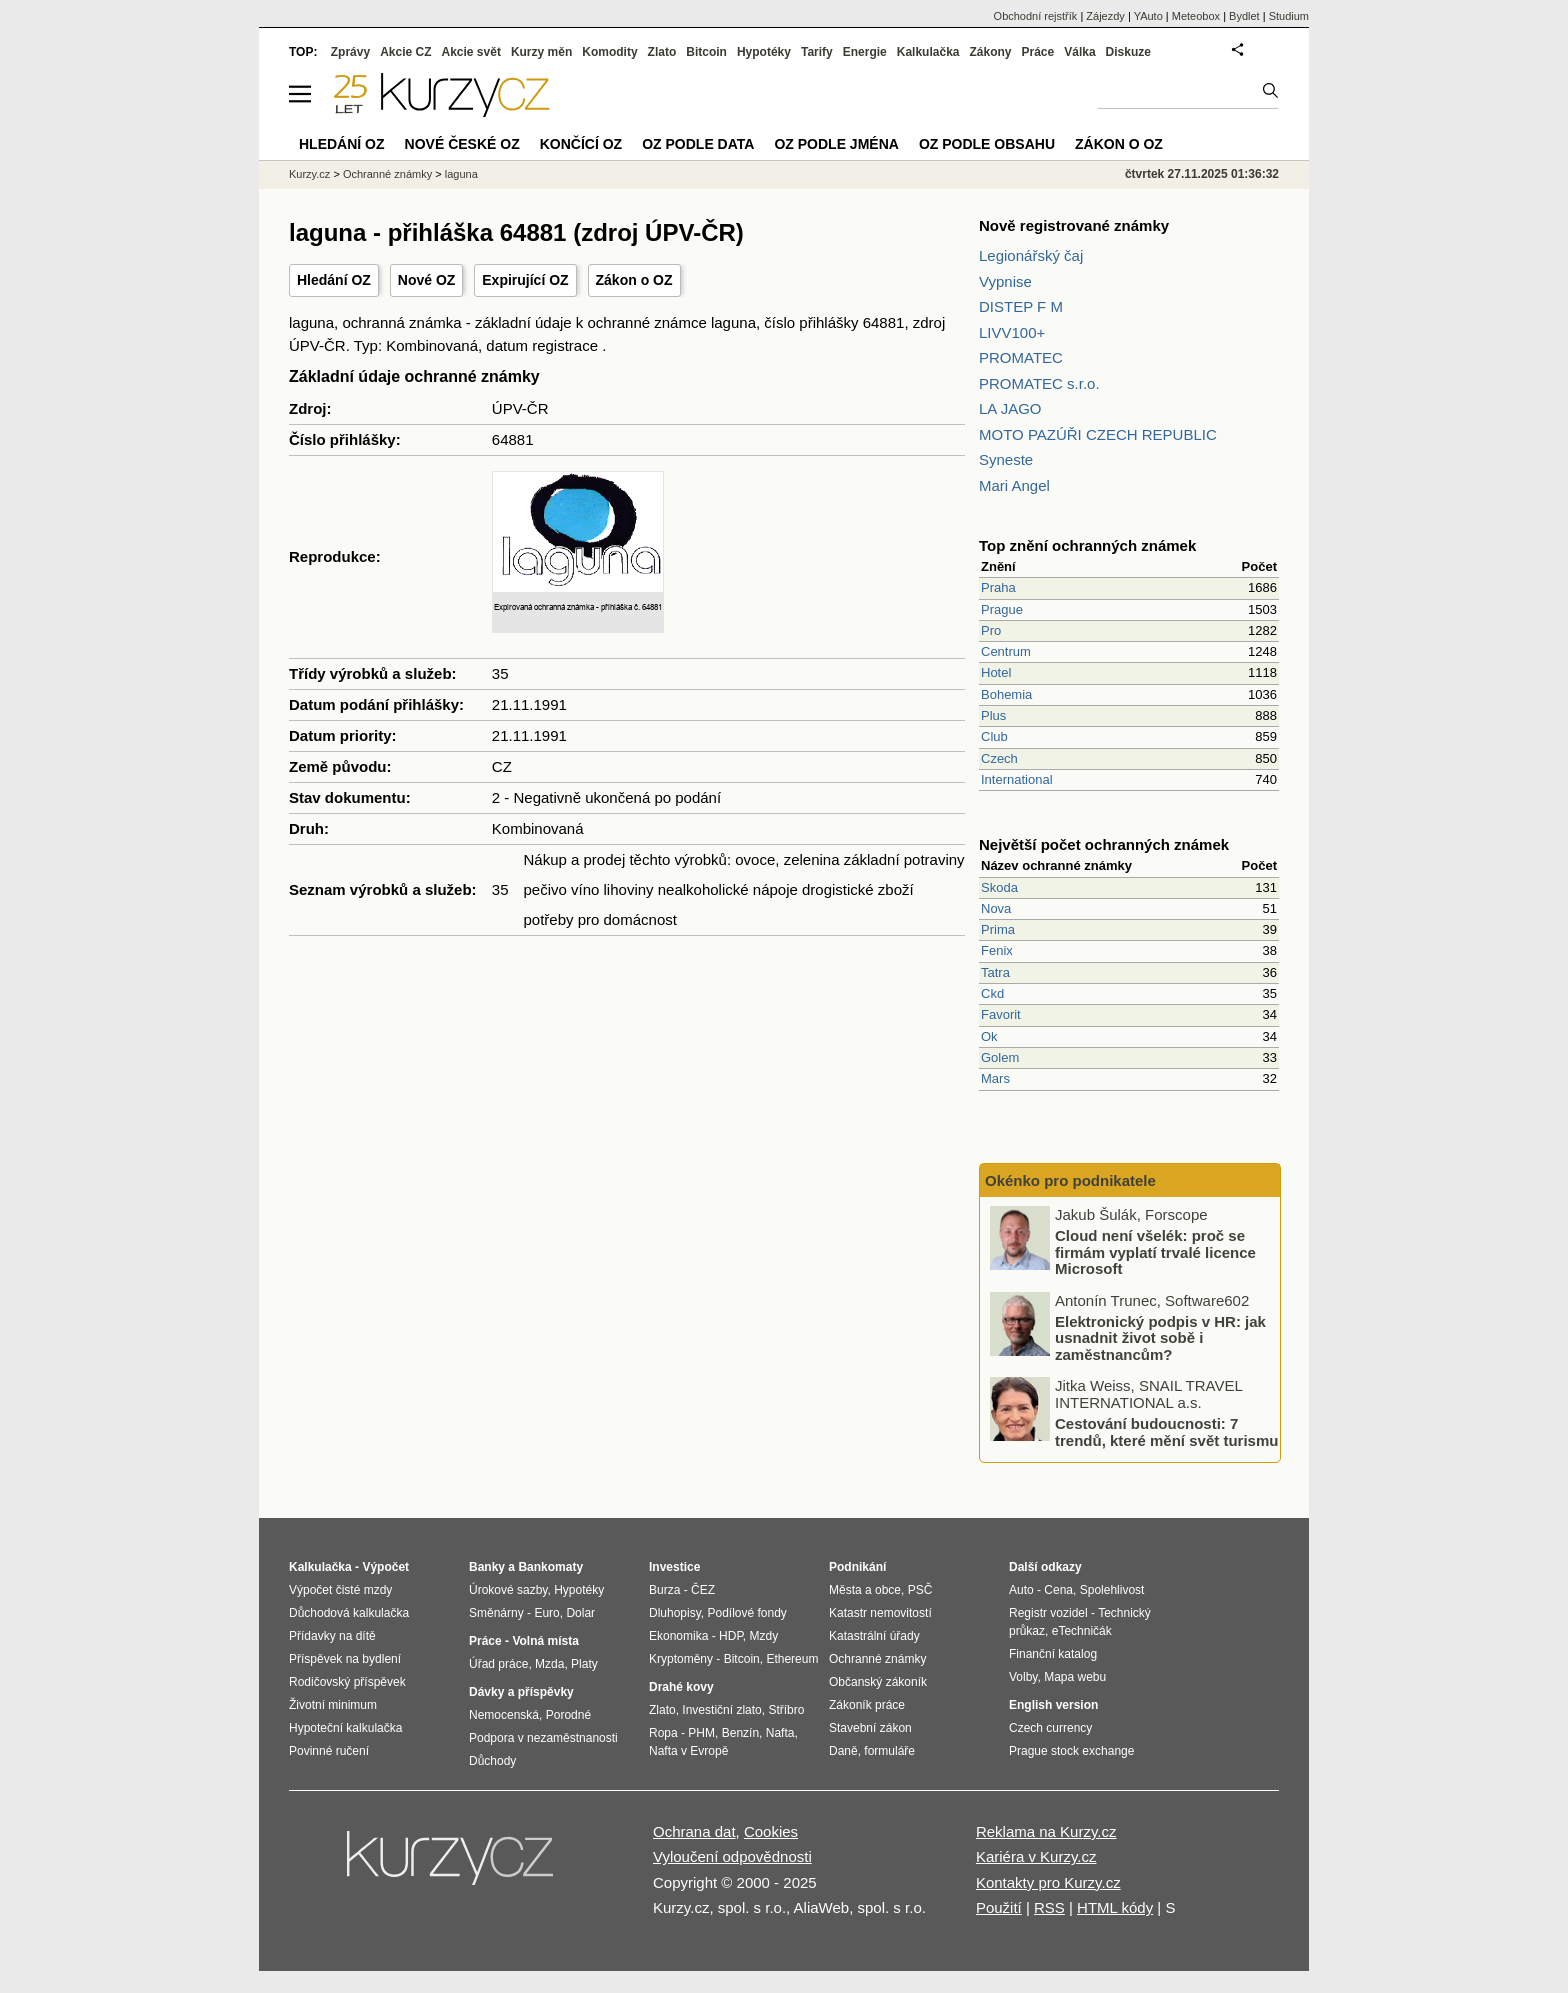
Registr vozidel (1048, 1613)
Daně (843, 1751)
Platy (584, 1664)
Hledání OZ (334, 280)
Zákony (990, 52)
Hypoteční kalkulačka (345, 1728)
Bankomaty (550, 1567)
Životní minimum (333, 1705)
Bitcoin (706, 52)
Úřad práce (498, 1664)
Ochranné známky (387, 174)
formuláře (889, 1751)
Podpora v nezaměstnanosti (543, 1738)
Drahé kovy (681, 1687)
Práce (1038, 52)
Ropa (663, 1733)
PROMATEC (1021, 357)
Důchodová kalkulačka (349, 1613)
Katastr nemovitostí (880, 1613)
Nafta (780, 1733)
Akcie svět (471, 52)
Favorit (1001, 1014)
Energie (865, 52)
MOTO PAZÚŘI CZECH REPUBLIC (1098, 434)
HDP (731, 1636)
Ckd (992, 993)
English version (1053, 1705)
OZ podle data (698, 144)
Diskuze (1128, 52)
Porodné (568, 1715)
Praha (998, 587)
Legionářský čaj (1031, 255)
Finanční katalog (1053, 1654)
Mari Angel (1014, 485)
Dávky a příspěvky (521, 1692)
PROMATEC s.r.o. (1039, 383)
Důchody (492, 1761)
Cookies (771, 1831)
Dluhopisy (675, 1613)
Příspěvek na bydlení (345, 1659)
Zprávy (350, 52)
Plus (993, 715)
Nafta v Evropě (688, 1751)
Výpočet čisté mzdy (340, 1590)
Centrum (1006, 651)
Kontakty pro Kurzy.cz (1048, 1882)
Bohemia (1006, 694)
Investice (674, 1567)
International (1017, 779)
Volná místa (545, 1641)
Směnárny (496, 1613)
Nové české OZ (462, 144)
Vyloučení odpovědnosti (732, 1856)
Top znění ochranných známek (1087, 545)
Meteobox (1196, 16)
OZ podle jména (836, 144)
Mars (995, 1078)
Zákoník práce (867, 1705)
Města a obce (865, 1590)
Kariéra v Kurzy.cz (1036, 1856)
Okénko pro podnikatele (1070, 1180)
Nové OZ (427, 280)
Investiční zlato (721, 1710)
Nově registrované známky (1074, 225)
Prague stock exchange (1071, 1751)
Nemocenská (504, 1715)
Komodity (609, 52)
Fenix (997, 950)
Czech (999, 758)
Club (994, 736)
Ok (989, 1036)
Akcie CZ (405, 52)
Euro (546, 1613)
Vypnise (1005, 281)
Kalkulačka (928, 52)
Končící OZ (581, 144)
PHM (701, 1733)
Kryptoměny (681, 1659)
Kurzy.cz (309, 174)
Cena (1058, 1590)
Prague (1002, 609)
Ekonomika (678, 1636)
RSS (1049, 1907)
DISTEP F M (1021, 306)
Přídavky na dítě (332, 1636)
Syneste (1006, 459)
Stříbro (786, 1710)
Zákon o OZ (634, 280)
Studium (1289, 16)
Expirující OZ (525, 280)
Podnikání (857, 1567)
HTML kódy (1115, 1907)
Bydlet (1244, 16)
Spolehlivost (1112, 1590)
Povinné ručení (329, 1751)
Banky (487, 1567)
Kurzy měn (541, 52)
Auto (1021, 1590)
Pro (991, 630)
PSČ (920, 1590)
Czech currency (1050, 1728)
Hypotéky (764, 52)
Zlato (662, 52)
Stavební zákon (870, 1728)
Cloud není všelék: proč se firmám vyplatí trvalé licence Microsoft (1155, 1252)
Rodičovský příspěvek (347, 1682)
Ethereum (792, 1659)
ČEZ (703, 1590)
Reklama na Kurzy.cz (1046, 1831)
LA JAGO (1010, 408)
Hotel (996, 672)
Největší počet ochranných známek (1104, 844)
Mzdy (764, 1636)
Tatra (995, 972)
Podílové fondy (746, 1613)
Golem (1000, 1057)
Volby (1023, 1677)
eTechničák (1082, 1631)
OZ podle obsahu (987, 144)
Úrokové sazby (508, 1590)
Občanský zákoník (878, 1682)
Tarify (817, 52)
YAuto (1148, 16)
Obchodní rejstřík (1036, 16)
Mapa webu (1075, 1677)
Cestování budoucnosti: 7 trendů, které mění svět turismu (1166, 1432)
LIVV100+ (1012, 332)
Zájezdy (1105, 16)
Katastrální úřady (874, 1636)
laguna (461, 174)
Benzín (740, 1733)
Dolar (580, 1613)
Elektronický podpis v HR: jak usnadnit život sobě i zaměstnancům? (1160, 1337)
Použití (999, 1907)
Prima (998, 929)
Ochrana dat (694, 1831)
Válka (1079, 52)
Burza (664, 1590)
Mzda (549, 1664)
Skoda (999, 887)
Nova (996, 908)
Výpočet (385, 1567)
